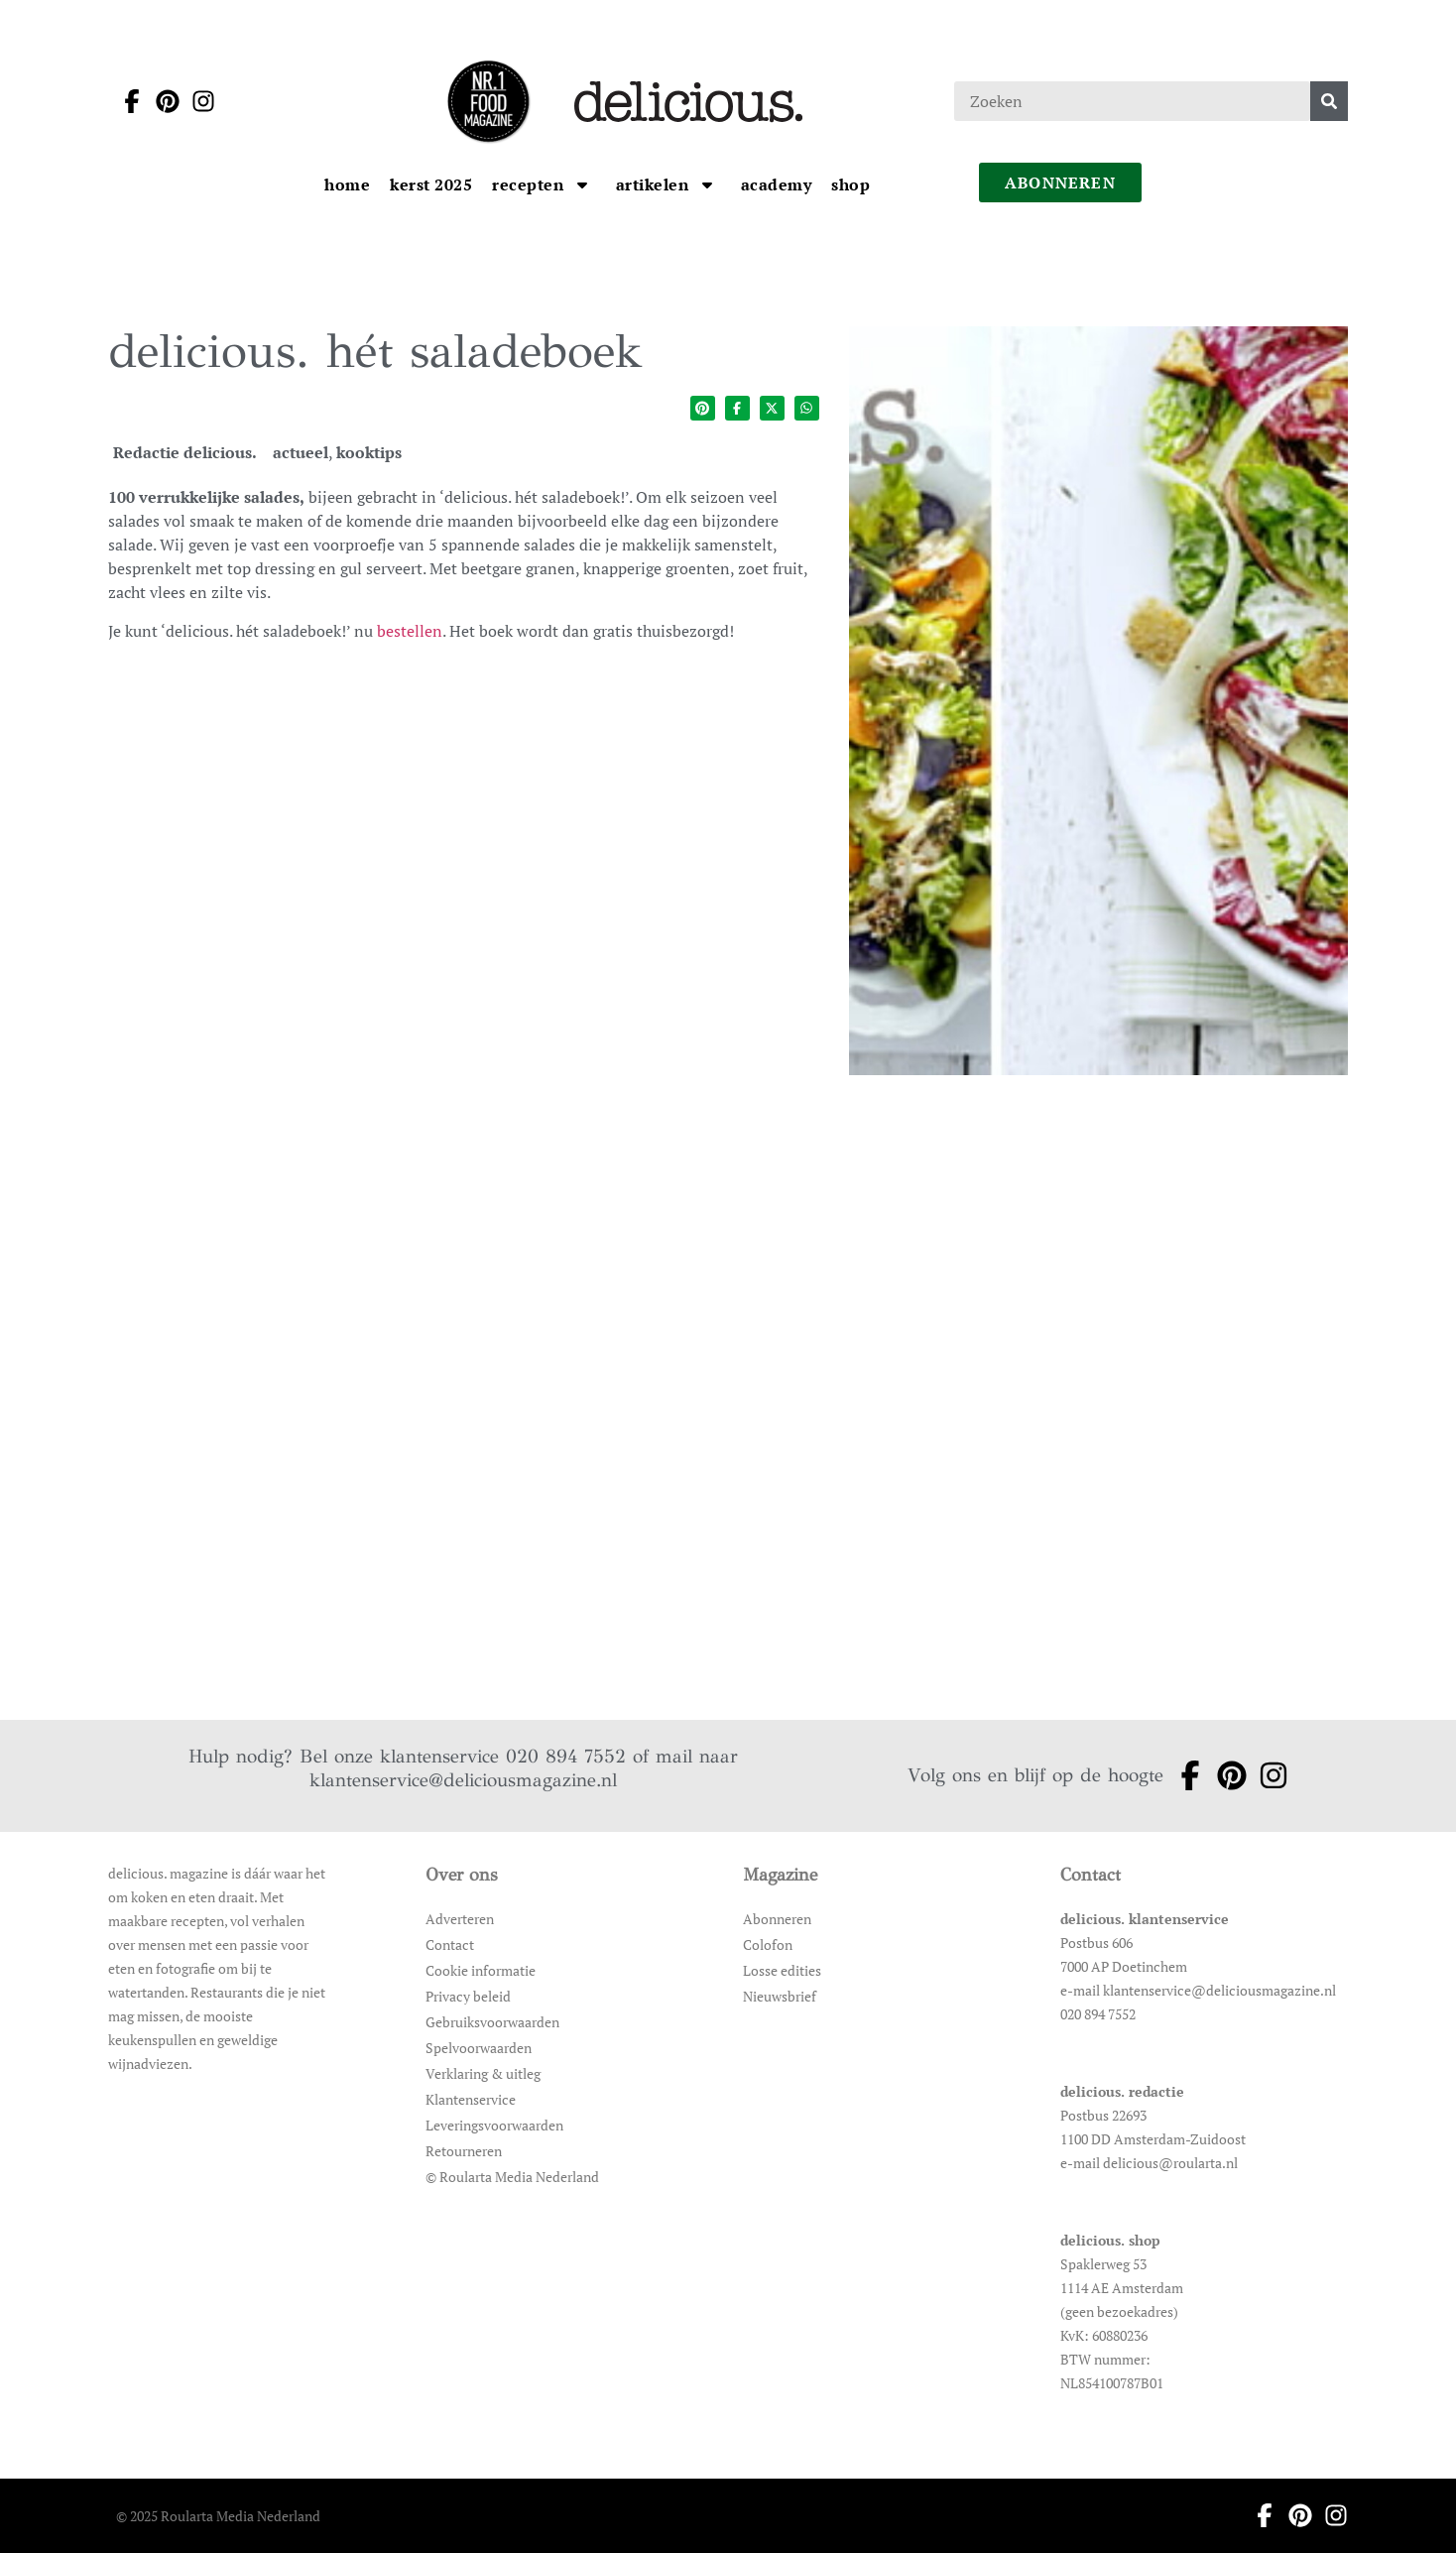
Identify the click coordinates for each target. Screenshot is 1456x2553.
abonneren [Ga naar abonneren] (1060, 182)
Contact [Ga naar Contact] (449, 1944)
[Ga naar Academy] (776, 184)
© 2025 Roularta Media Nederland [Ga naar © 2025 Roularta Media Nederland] (218, 2515)
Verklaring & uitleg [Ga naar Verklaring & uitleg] (483, 2073)
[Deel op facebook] (737, 408)
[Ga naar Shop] (850, 184)
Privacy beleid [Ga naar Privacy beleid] (468, 1996)
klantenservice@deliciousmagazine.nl (463, 1779)
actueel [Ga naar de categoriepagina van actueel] (300, 452)
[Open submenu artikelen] (707, 184)
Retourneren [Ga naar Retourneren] (463, 2150)
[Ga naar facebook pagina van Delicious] (126, 101)
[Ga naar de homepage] (488, 101)
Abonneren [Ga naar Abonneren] (777, 1918)
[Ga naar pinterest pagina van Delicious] (162, 101)
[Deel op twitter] (772, 408)
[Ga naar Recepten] (530, 184)
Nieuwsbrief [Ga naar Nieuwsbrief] (779, 1996)
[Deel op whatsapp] (806, 408)
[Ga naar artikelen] (654, 184)
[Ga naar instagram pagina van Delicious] (197, 101)
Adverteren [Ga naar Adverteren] (459, 1918)
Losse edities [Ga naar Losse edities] (782, 1970)
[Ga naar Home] (347, 184)
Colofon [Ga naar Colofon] (767, 1944)
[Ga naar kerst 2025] (431, 184)
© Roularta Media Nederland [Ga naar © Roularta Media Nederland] (512, 2176)
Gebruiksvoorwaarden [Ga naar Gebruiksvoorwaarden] (492, 2021)
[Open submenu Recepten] (582, 184)
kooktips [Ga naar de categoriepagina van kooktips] (369, 452)
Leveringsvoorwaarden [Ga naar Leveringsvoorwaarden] (494, 2125)
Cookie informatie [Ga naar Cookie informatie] (480, 1970)
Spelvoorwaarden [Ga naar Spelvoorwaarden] (478, 2047)
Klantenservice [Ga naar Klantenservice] (470, 2099)
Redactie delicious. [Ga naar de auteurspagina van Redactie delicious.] (185, 452)
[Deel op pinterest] (702, 408)
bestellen (409, 631)
